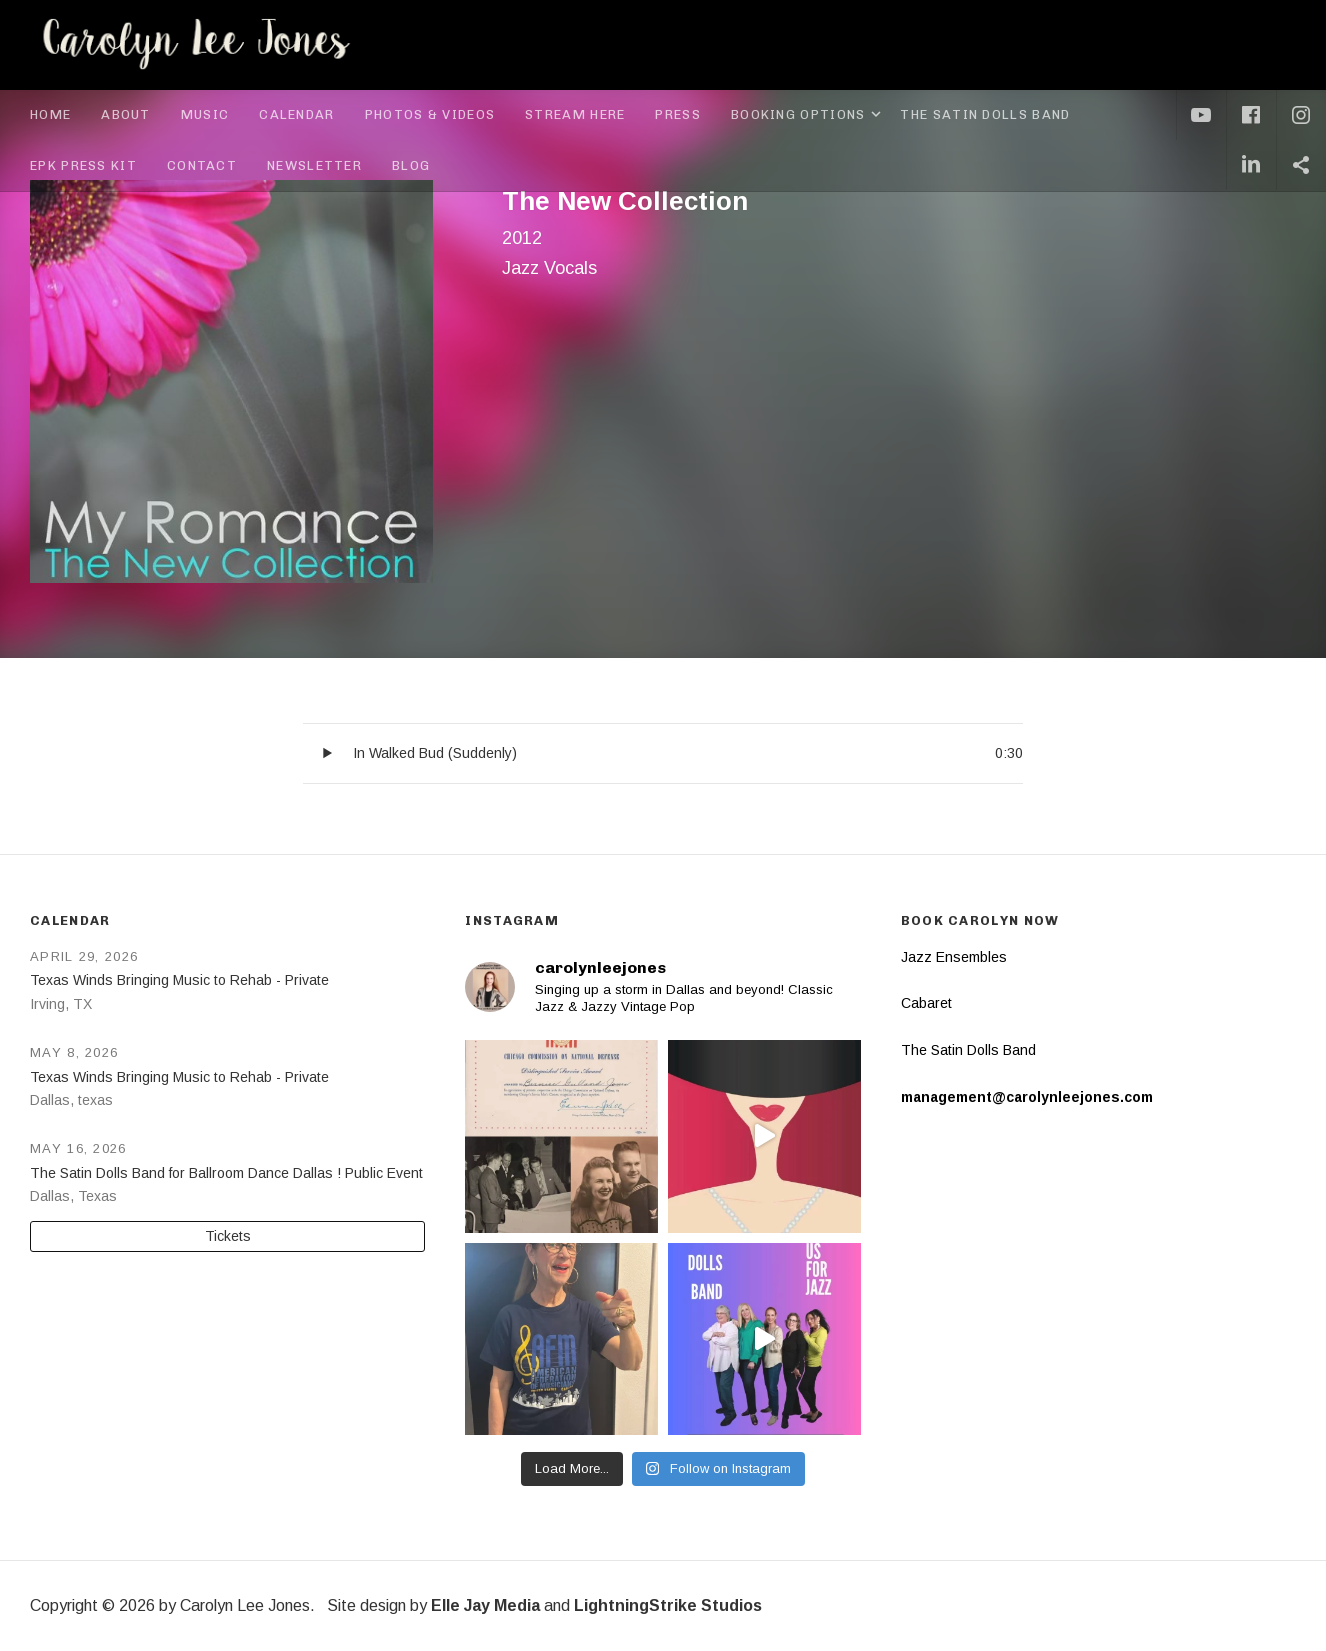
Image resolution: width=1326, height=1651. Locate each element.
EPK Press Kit (83, 165)
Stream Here (575, 114)
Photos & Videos (430, 114)
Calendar (296, 114)
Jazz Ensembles (954, 957)
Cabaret (926, 1003)
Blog (411, 165)
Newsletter (314, 165)
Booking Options (808, 115)
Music (205, 114)
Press (678, 114)
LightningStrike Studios (668, 1605)
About (126, 114)
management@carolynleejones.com (1027, 1097)
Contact (202, 165)
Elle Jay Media (485, 1605)
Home (50, 114)
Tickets (228, 1236)
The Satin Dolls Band (985, 114)
